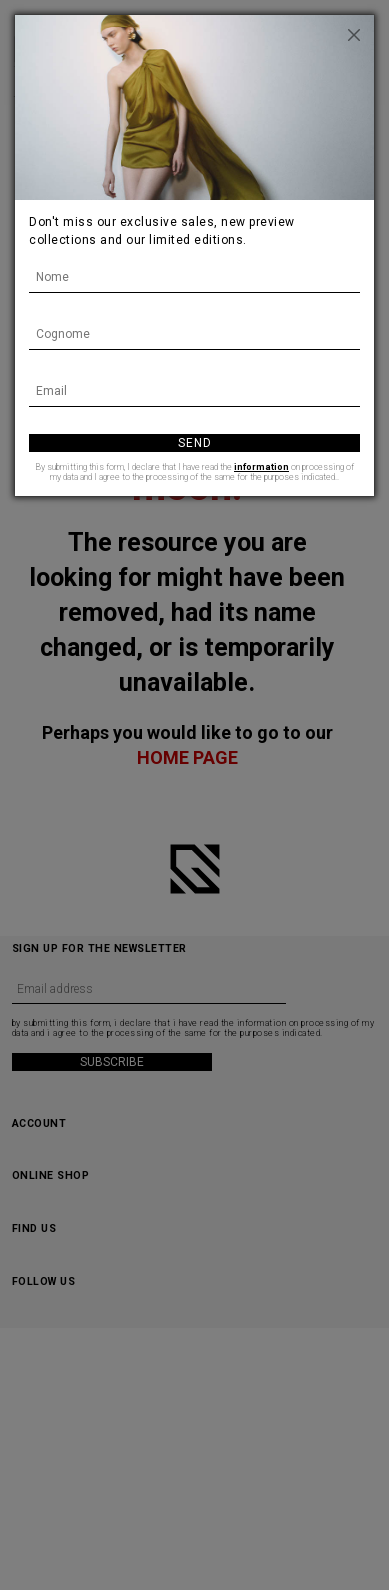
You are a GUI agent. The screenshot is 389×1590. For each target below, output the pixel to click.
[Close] (354, 35)
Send (195, 443)
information (261, 467)
